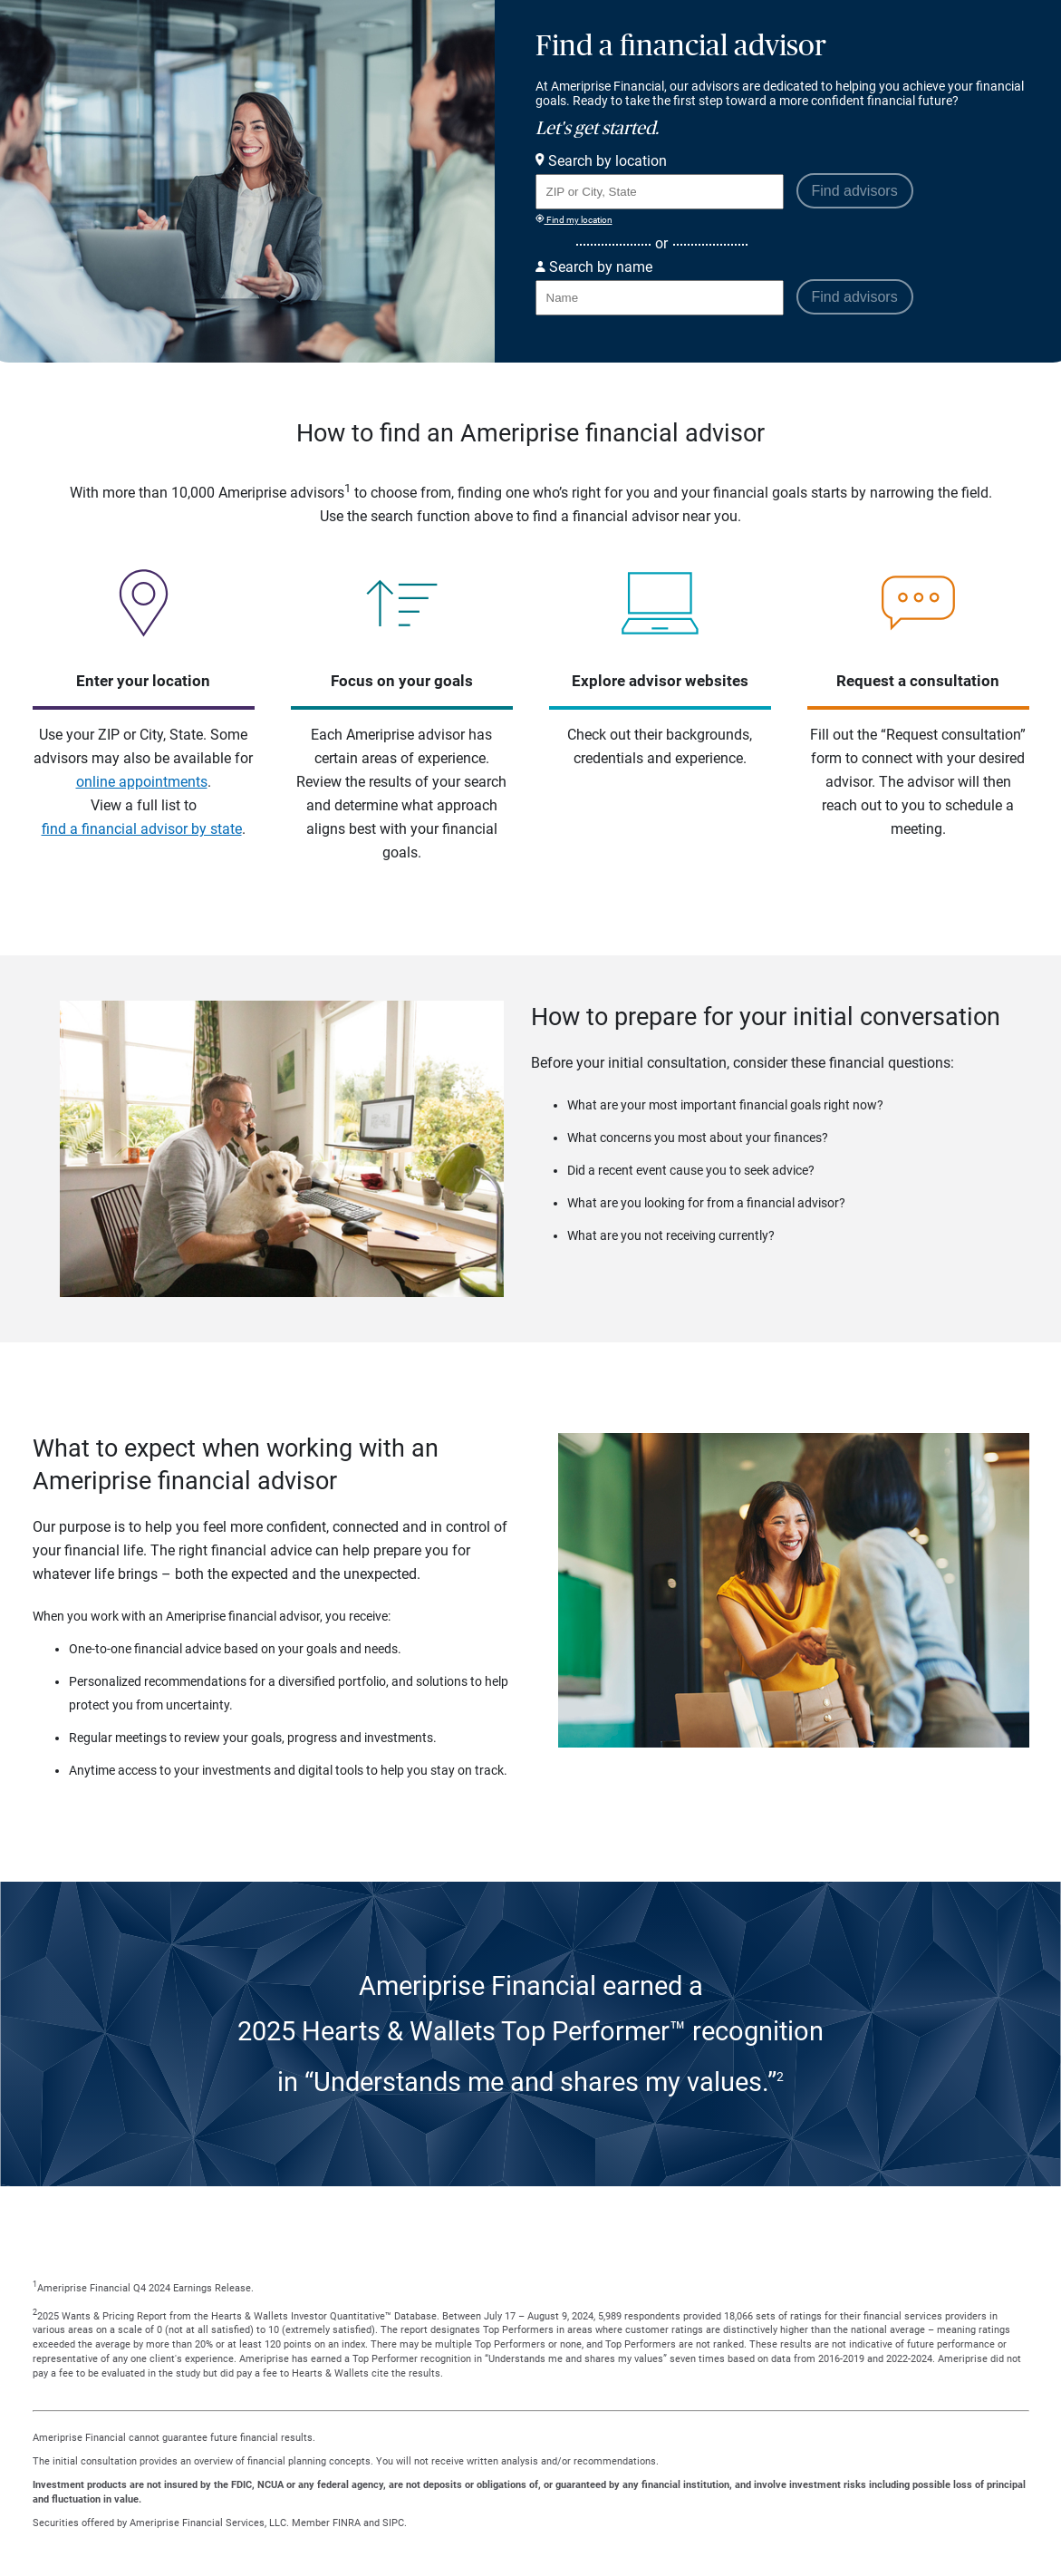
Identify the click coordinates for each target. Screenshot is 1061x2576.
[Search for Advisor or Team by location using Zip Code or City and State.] (659, 191)
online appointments (141, 781)
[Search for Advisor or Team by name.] (659, 297)
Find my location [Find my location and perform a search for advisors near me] (573, 219)
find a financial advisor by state (142, 829)
